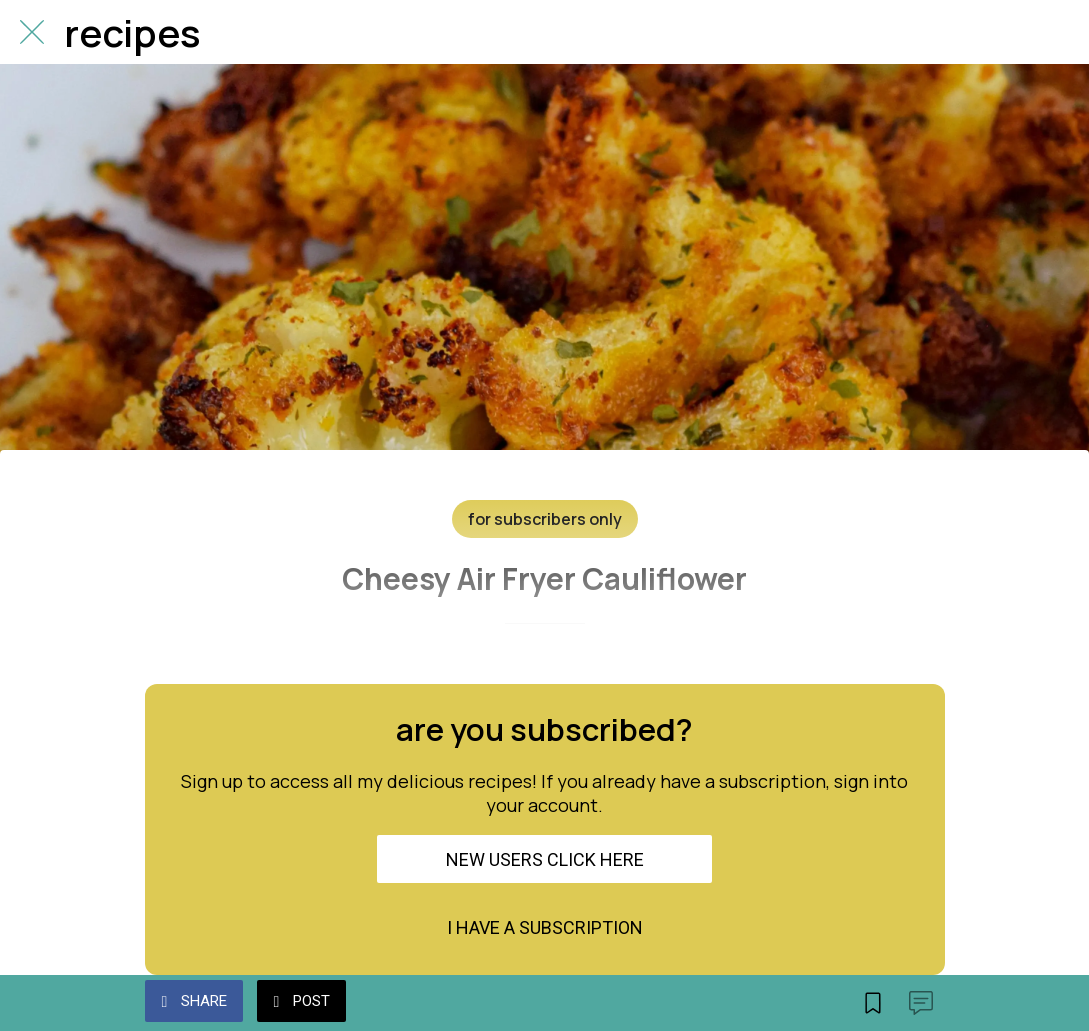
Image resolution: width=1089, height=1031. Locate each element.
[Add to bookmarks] (873, 1003)
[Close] (32, 32)
